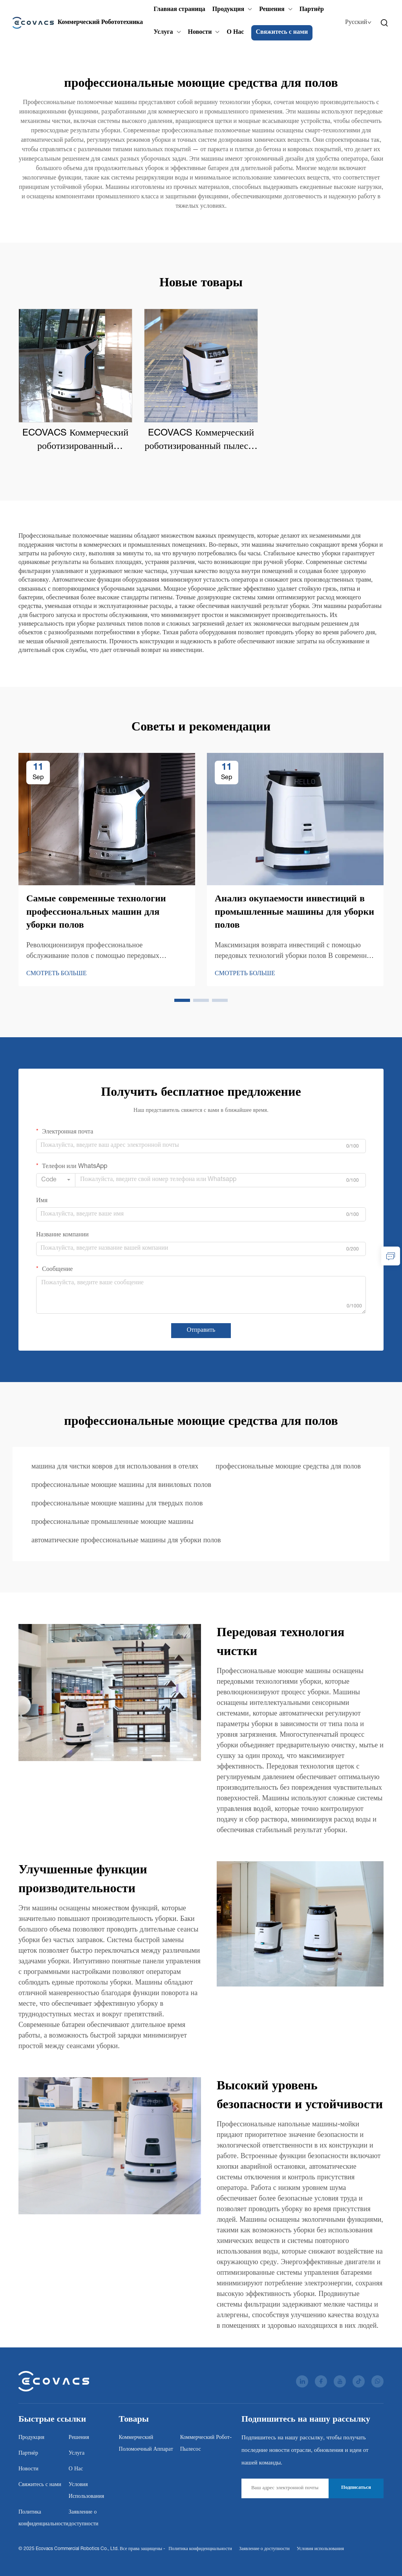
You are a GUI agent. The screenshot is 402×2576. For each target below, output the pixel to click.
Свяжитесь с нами (282, 32)
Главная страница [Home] (179, 10)
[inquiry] (390, 1256)
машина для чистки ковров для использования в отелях (114, 1466)
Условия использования (320, 2549)
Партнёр (311, 10)
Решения (271, 10)
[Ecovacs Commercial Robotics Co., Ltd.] (78, 23)
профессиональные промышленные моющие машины (112, 1522)
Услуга (163, 32)
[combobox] (55, 1180)
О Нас (235, 32)
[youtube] (340, 2381)
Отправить (201, 1330)
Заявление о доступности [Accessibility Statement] (264, 2549)
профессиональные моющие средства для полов (288, 1466)
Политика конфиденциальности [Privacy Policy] (200, 2549)
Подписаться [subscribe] (356, 2487)
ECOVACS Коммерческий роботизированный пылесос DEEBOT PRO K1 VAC (201, 441)
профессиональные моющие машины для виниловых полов (121, 1485)
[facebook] (321, 2381)
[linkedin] (302, 2381)
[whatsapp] (377, 2381)
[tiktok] (359, 2381)
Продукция (228, 10)
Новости (200, 32)
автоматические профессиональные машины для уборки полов (126, 1540)
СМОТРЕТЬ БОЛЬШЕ (56, 974)
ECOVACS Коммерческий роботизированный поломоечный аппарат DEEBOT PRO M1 (75, 441)
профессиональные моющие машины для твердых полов (117, 1503)
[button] (182, 1000)
